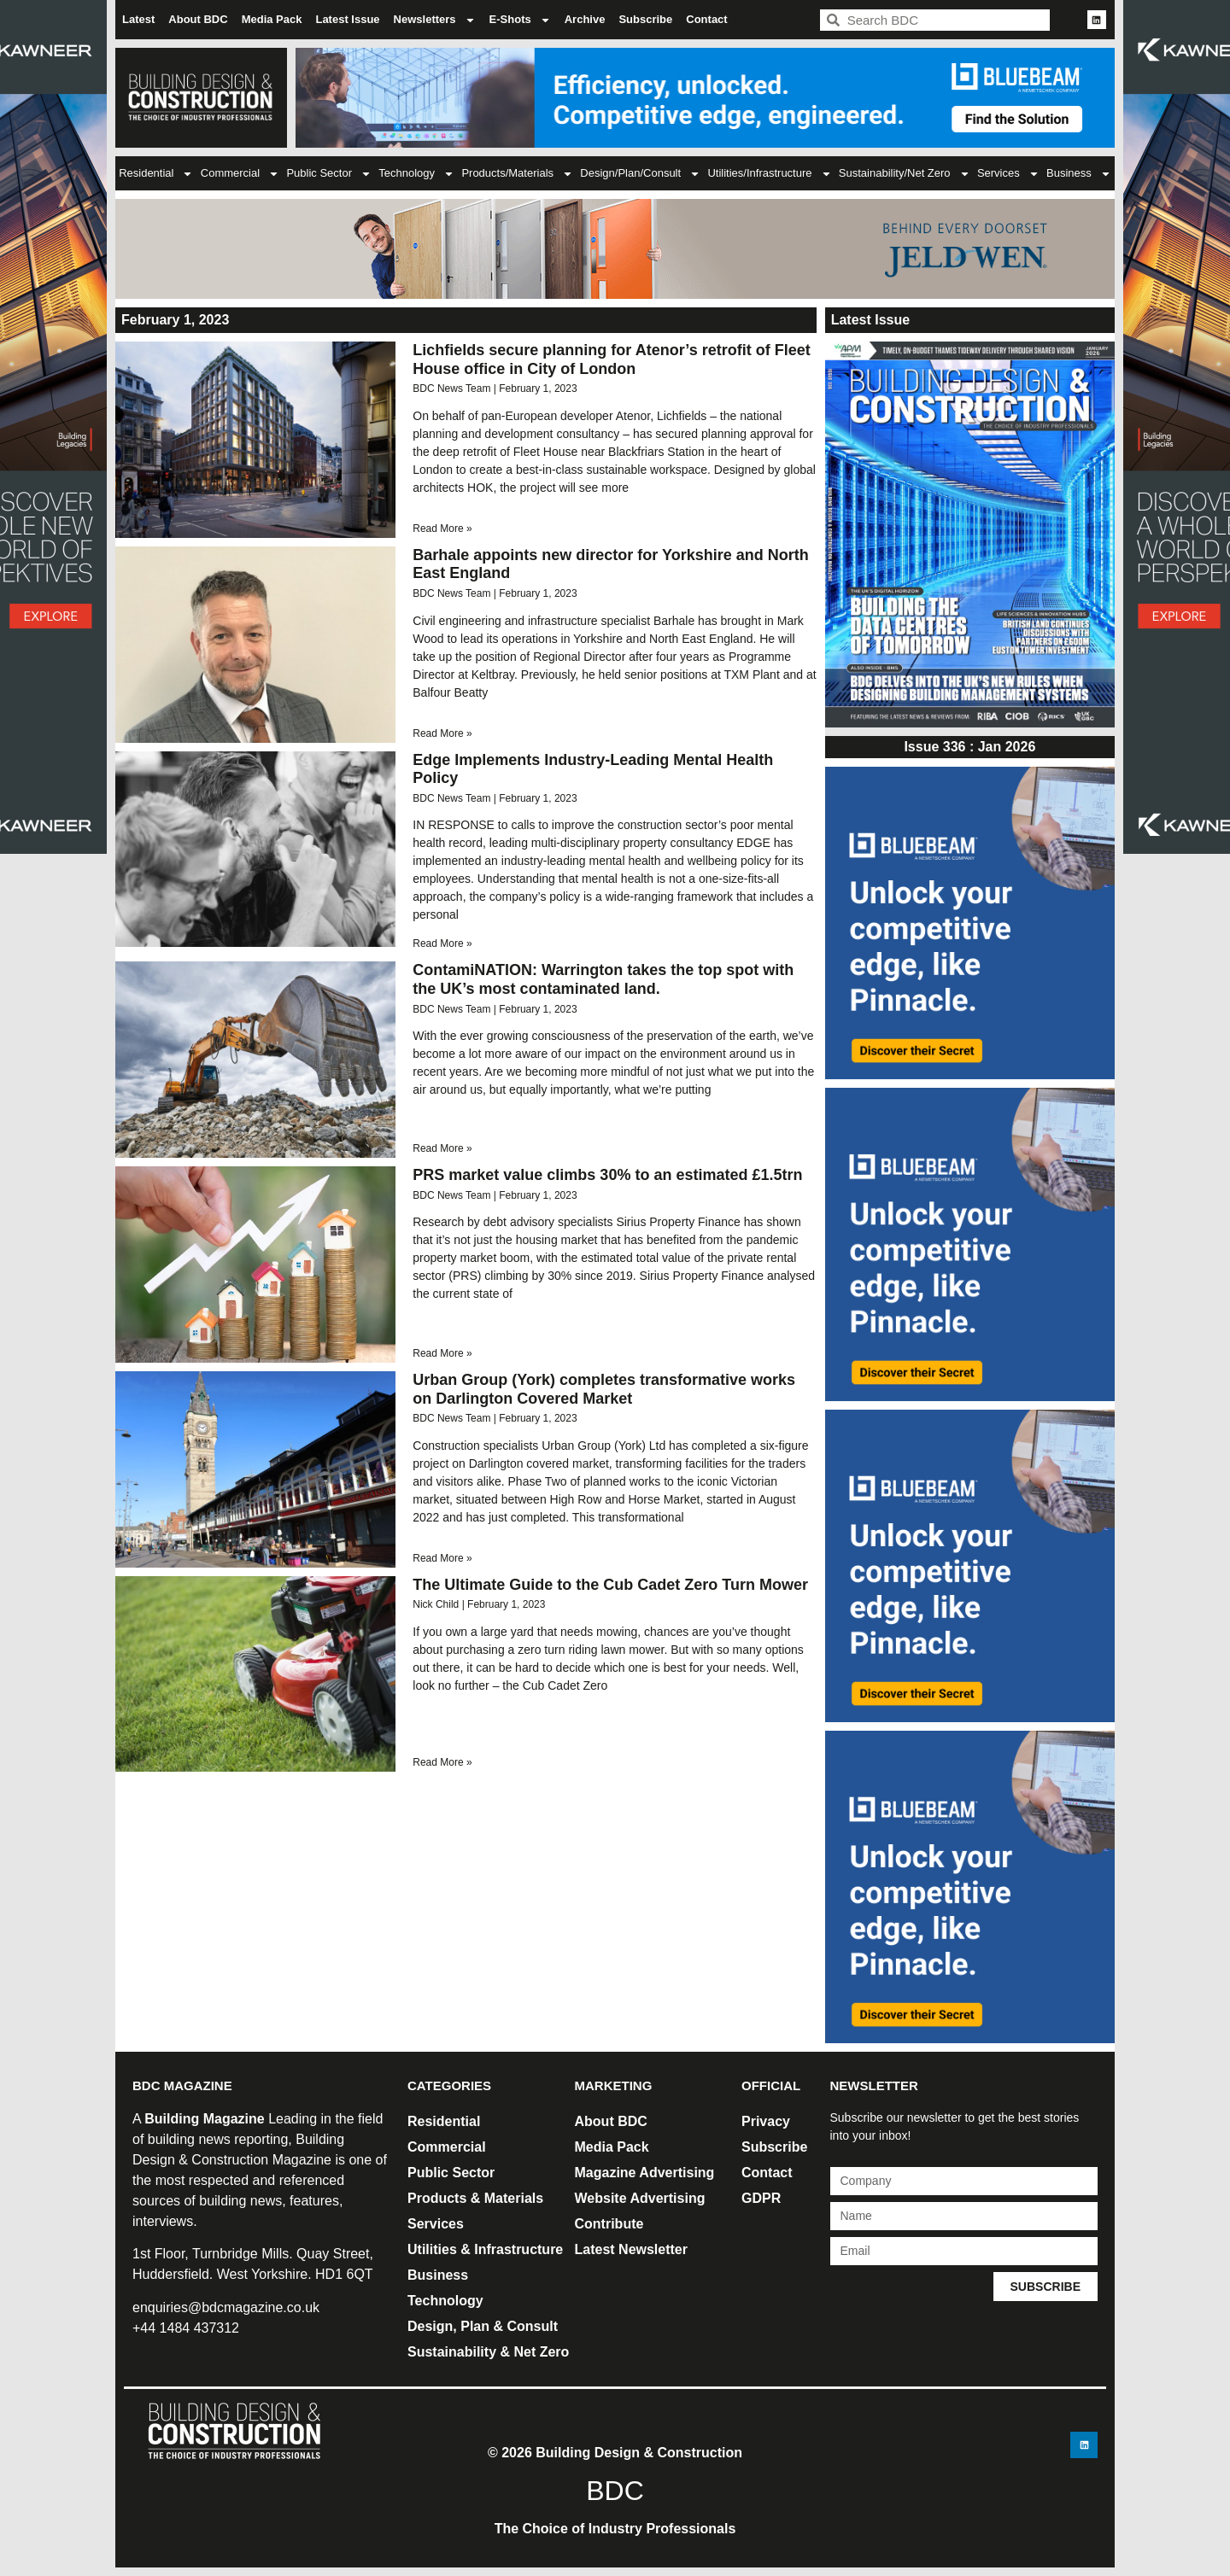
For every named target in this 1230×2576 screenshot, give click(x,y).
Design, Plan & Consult (482, 2326)
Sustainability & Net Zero (488, 2352)
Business (1078, 174)
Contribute (609, 2224)
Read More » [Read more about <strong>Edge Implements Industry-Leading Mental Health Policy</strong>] (442, 943)
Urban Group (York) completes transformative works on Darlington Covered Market (604, 1389)
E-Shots (520, 20)
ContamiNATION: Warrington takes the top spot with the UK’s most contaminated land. (603, 979)
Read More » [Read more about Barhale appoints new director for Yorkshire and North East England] (442, 733)
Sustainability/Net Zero (904, 174)
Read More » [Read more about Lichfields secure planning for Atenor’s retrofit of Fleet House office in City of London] (442, 528)
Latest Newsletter (631, 2249)
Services (1008, 174)
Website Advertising (640, 2198)
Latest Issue (347, 19)
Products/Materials (517, 174)
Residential (156, 174)
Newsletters (435, 20)
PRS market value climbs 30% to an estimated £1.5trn (607, 1174)
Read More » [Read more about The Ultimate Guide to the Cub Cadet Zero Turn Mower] (442, 1762)
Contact (706, 19)
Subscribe (645, 19)
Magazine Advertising (645, 2172)
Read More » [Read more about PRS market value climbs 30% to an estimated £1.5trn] (442, 1353)
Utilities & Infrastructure (485, 2249)
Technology (416, 174)
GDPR (761, 2198)
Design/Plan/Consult (640, 174)
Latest (138, 19)
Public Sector (329, 174)
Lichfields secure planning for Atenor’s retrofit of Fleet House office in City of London (611, 359)
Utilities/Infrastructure (769, 174)
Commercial (240, 174)
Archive (585, 19)
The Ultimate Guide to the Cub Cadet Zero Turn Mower (610, 1584)
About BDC (197, 19)
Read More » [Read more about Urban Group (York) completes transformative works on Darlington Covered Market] (442, 1558)
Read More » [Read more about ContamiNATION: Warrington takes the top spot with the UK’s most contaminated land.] (442, 1148)
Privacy (765, 2121)
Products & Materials (475, 2198)
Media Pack (272, 19)
